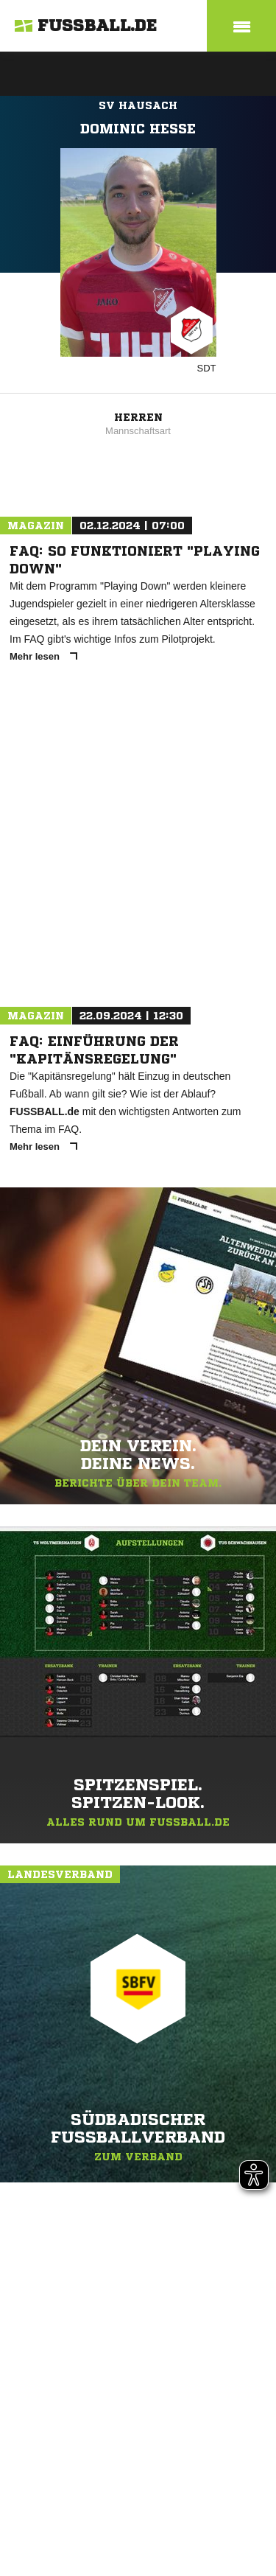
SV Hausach (138, 105)
